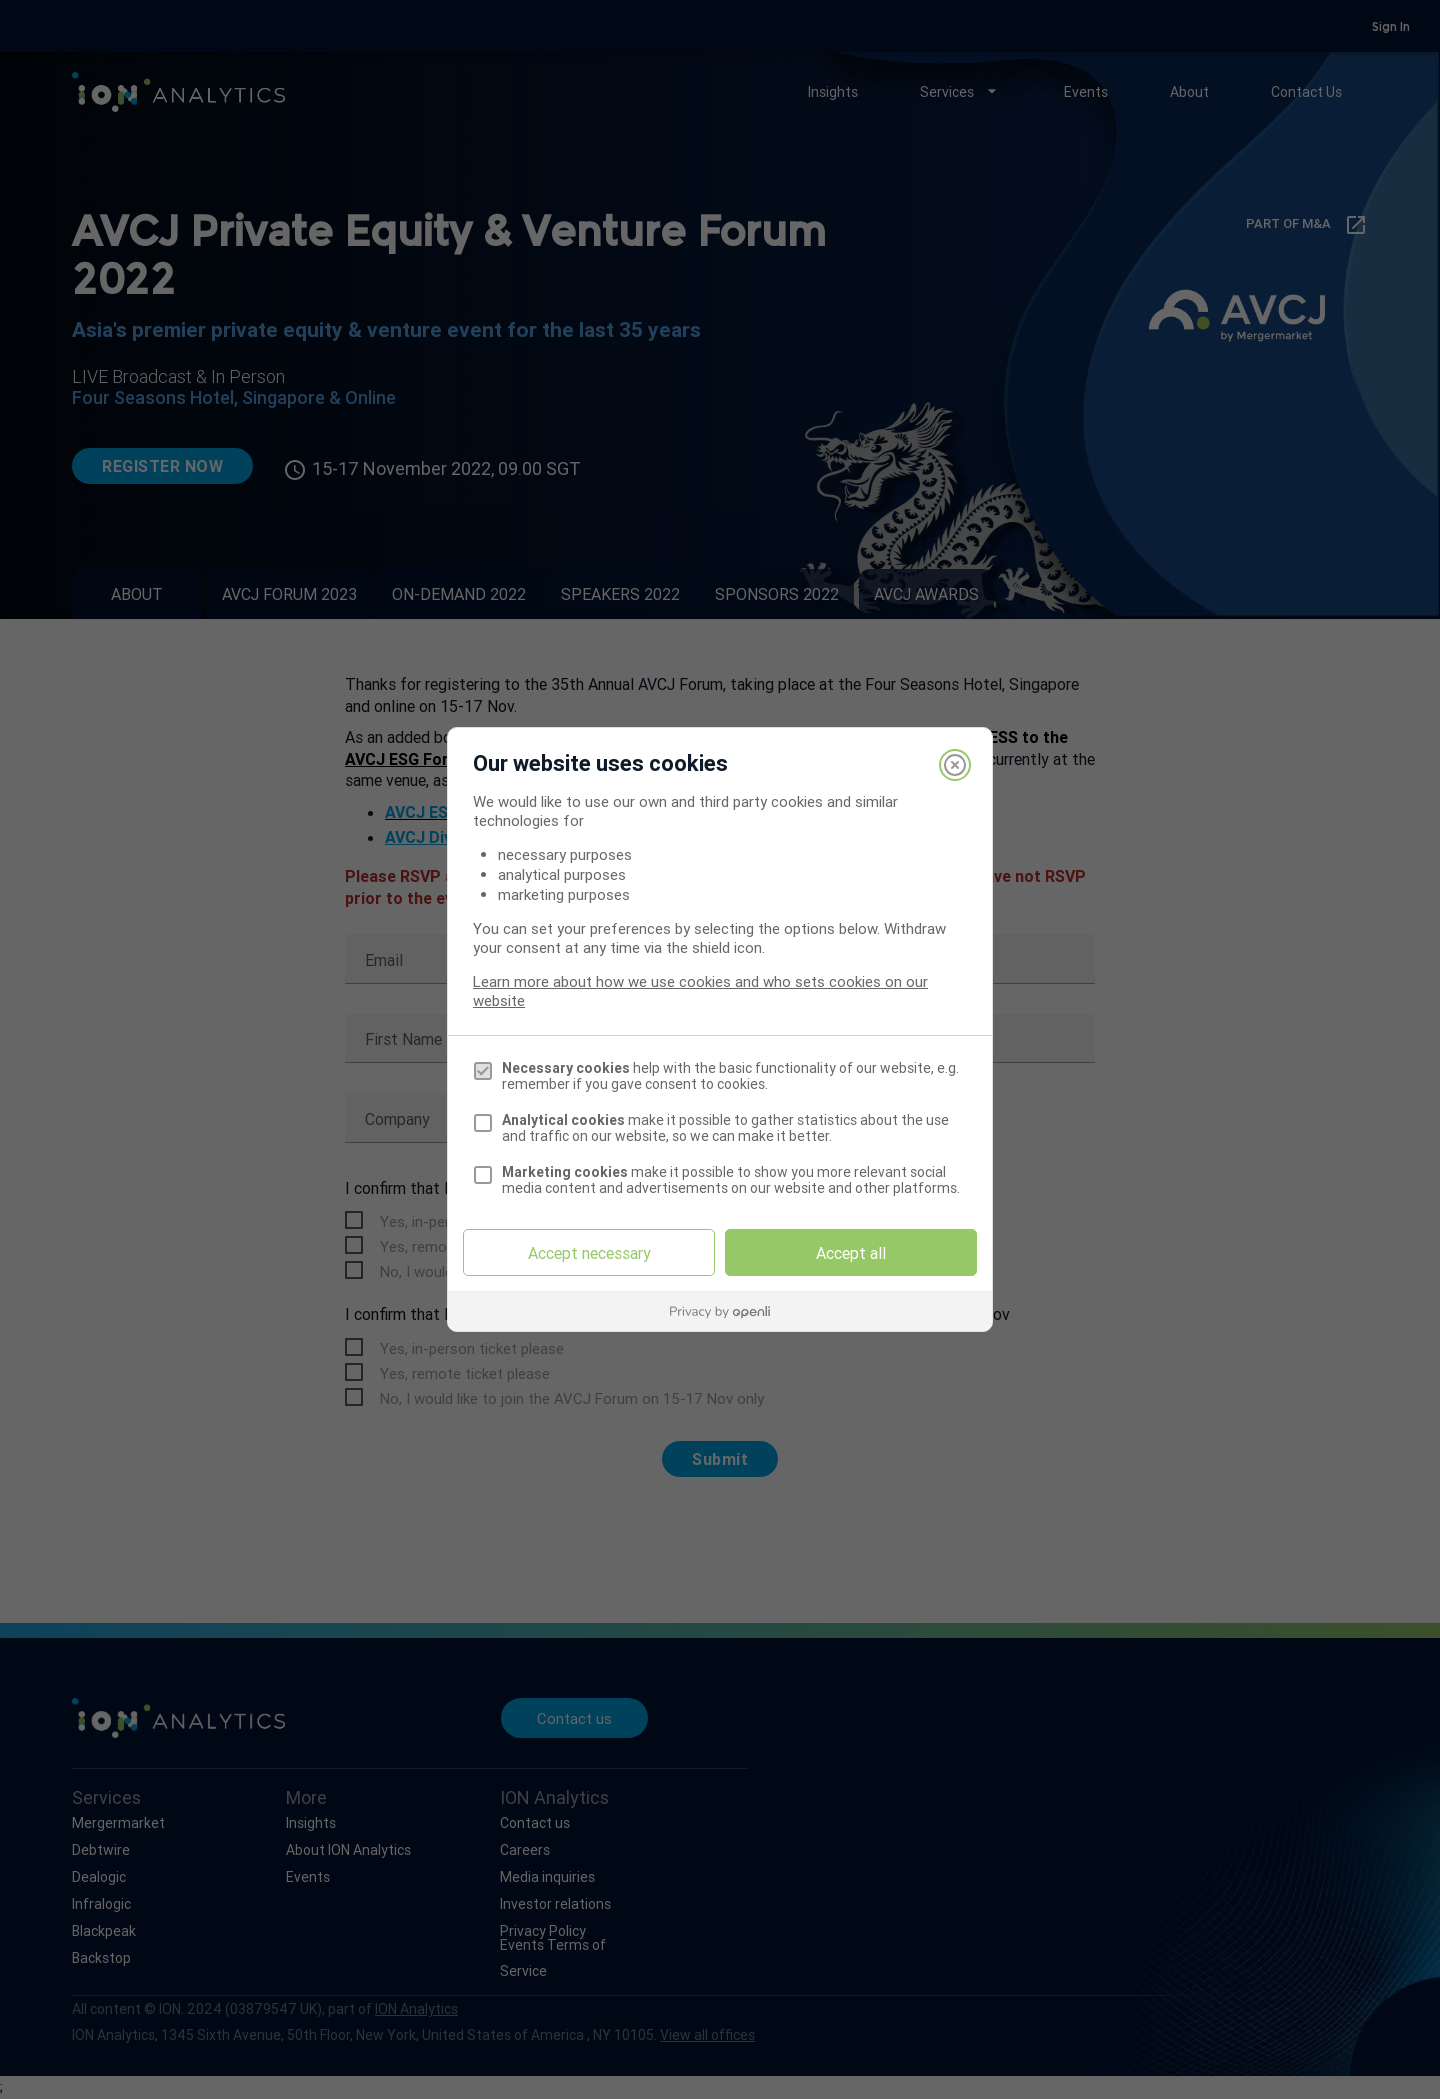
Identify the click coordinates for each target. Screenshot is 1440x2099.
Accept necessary (589, 1253)
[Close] (955, 765)
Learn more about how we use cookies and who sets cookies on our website (700, 991)
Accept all (851, 1253)
